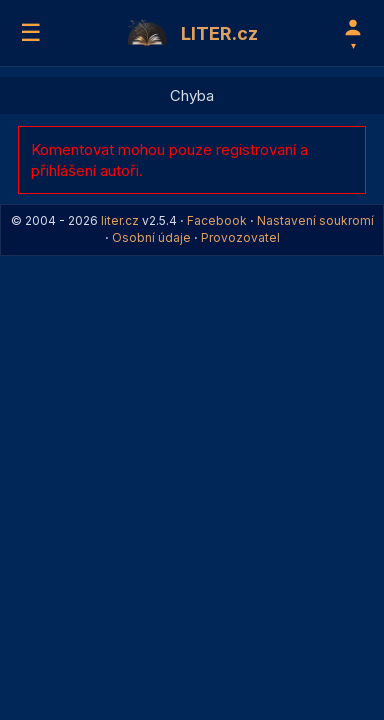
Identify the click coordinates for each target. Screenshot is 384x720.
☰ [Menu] (31, 32)
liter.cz (120, 220)
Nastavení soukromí (315, 220)
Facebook (217, 220)
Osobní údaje (151, 237)
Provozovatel (240, 237)
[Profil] (353, 33)
